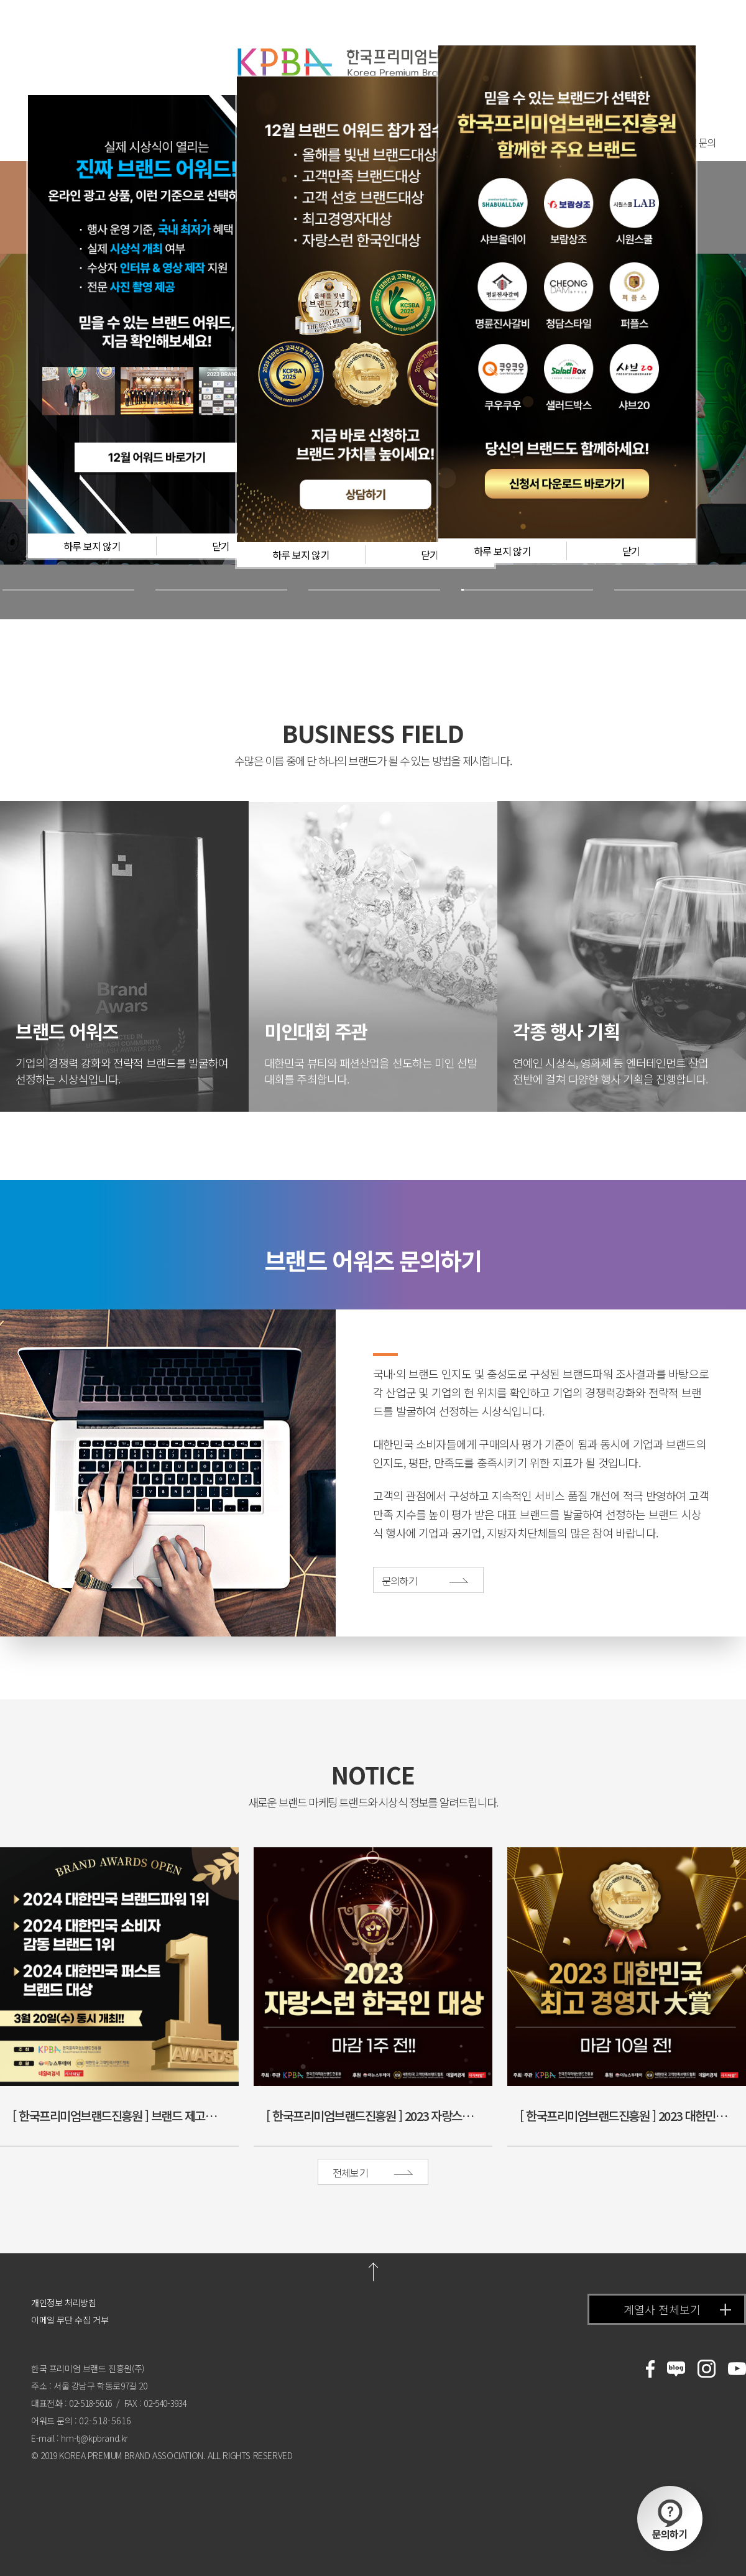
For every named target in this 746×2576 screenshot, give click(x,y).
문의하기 (670, 2520)
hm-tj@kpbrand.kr (94, 2438)
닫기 (220, 545)
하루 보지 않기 (92, 545)
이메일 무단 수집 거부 (69, 2320)
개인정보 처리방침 (63, 2302)
